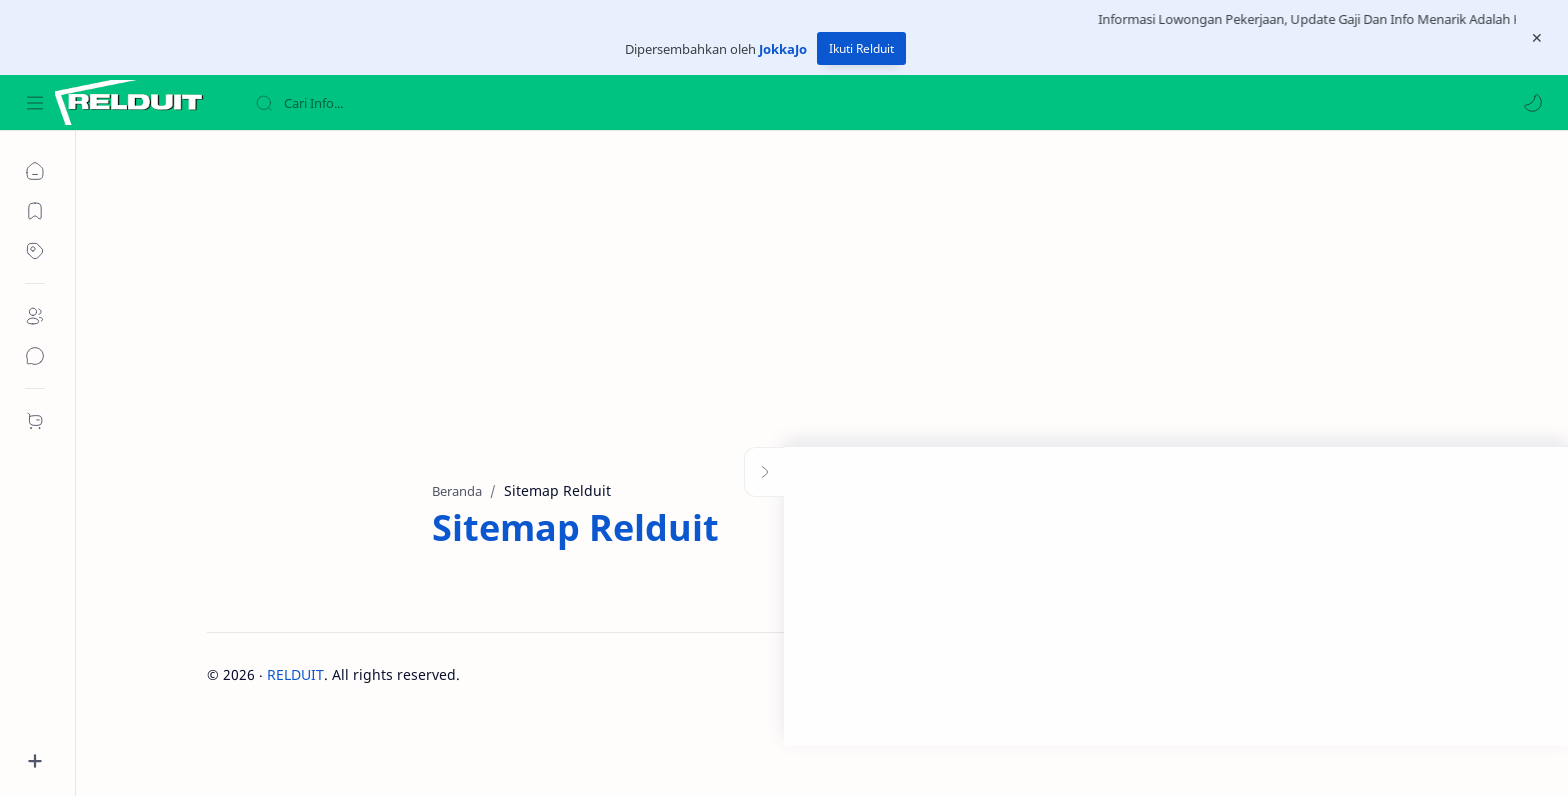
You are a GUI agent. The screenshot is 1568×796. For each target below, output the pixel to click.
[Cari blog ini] (415, 103)
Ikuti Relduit (861, 48)
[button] (1533, 103)
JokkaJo (783, 49)
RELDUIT (295, 674)
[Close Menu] (1537, 38)
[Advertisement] (807, 301)
